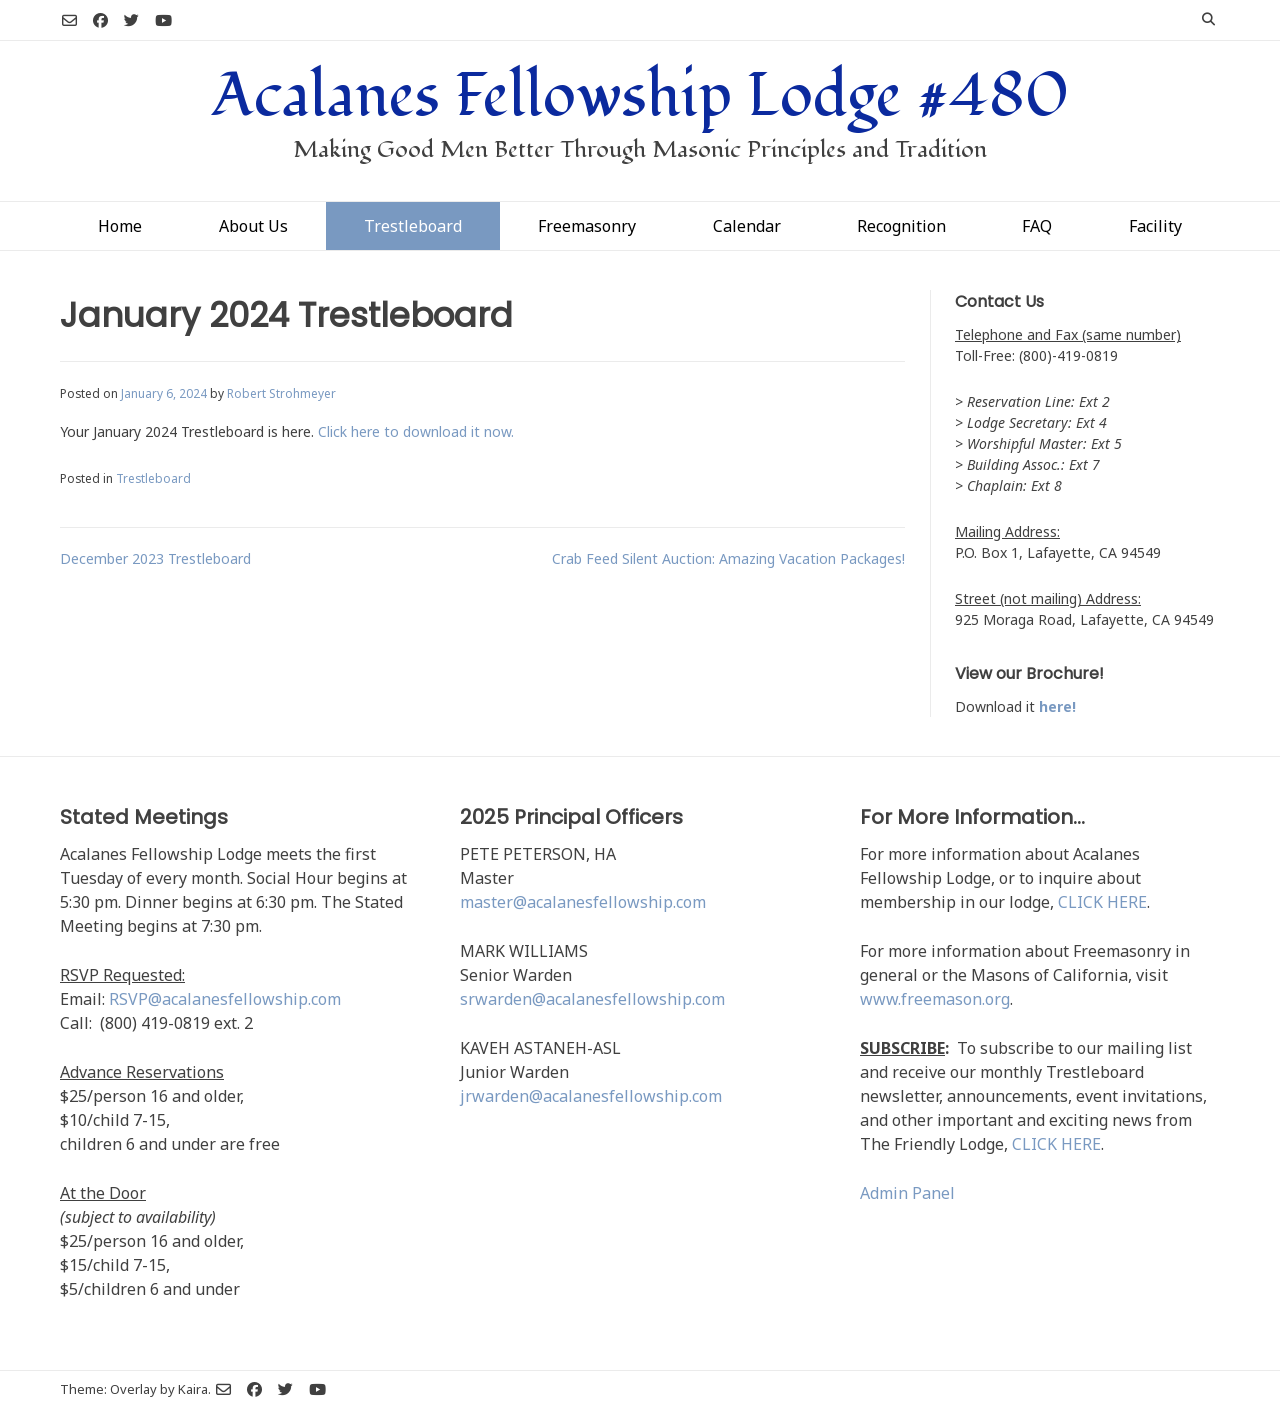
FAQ (1037, 226)
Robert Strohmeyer (281, 393)
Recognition (901, 226)
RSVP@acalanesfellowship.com (225, 999)
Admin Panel (907, 1193)
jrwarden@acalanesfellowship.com (591, 1096)
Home (120, 226)
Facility (1155, 226)
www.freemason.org (935, 999)
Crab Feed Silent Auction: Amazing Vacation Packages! (728, 558)
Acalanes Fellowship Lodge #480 (640, 96)
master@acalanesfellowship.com (583, 902)
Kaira (193, 1389)
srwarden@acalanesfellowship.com (592, 999)
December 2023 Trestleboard (155, 558)
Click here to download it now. (416, 431)
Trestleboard (413, 226)
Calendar (747, 226)
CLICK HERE (1102, 902)
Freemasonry (587, 226)
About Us (253, 226)
